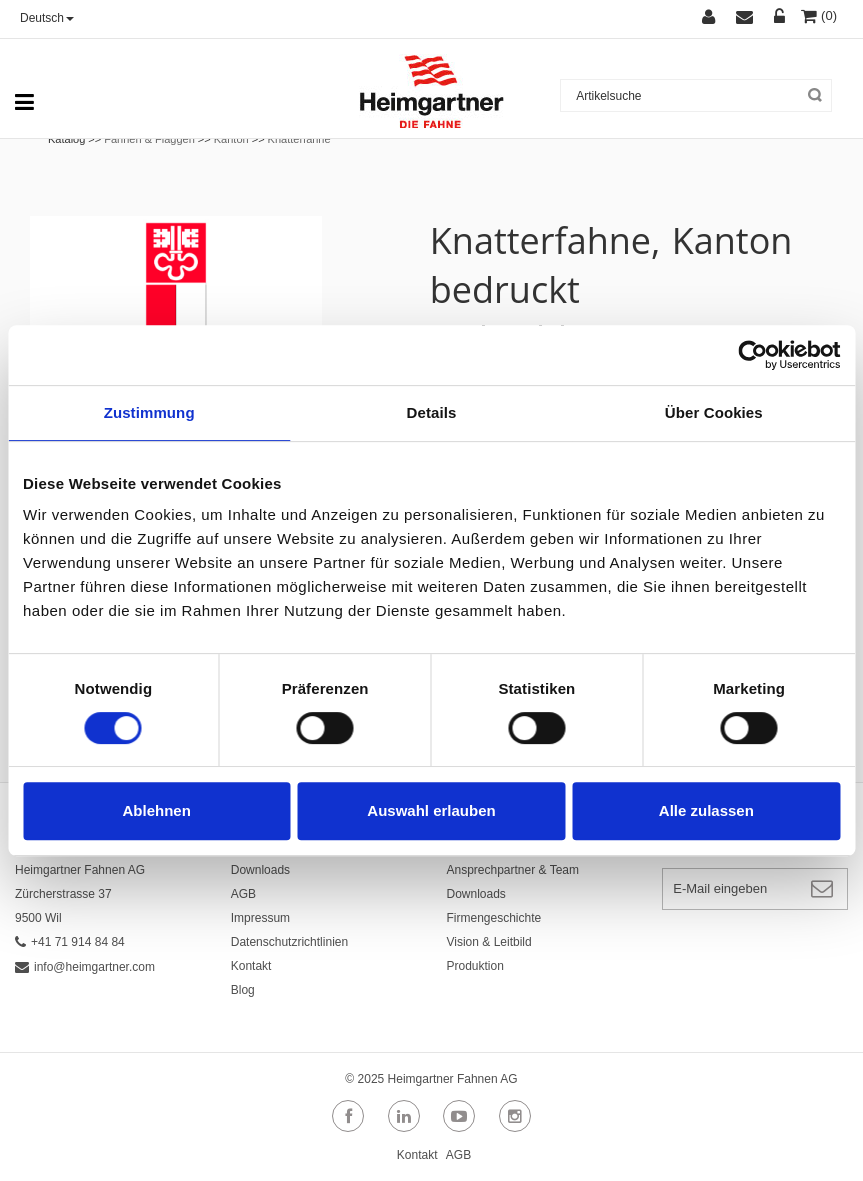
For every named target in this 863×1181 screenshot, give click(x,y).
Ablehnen (157, 810)
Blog (243, 990)
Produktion (475, 966)
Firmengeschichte (494, 918)
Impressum (260, 918)
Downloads (260, 870)
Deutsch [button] (47, 18)
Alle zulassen (706, 810)
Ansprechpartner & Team (513, 870)
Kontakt (251, 966)
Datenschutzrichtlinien (289, 942)
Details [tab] (432, 412)
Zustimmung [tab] (149, 412)
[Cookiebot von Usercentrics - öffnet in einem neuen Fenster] (752, 355)
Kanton (231, 139)
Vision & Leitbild (489, 942)
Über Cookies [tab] (714, 412)
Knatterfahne (299, 139)
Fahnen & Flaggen (149, 139)
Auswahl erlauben (431, 810)
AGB (243, 894)
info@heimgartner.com (85, 967)
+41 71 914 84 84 (70, 942)
